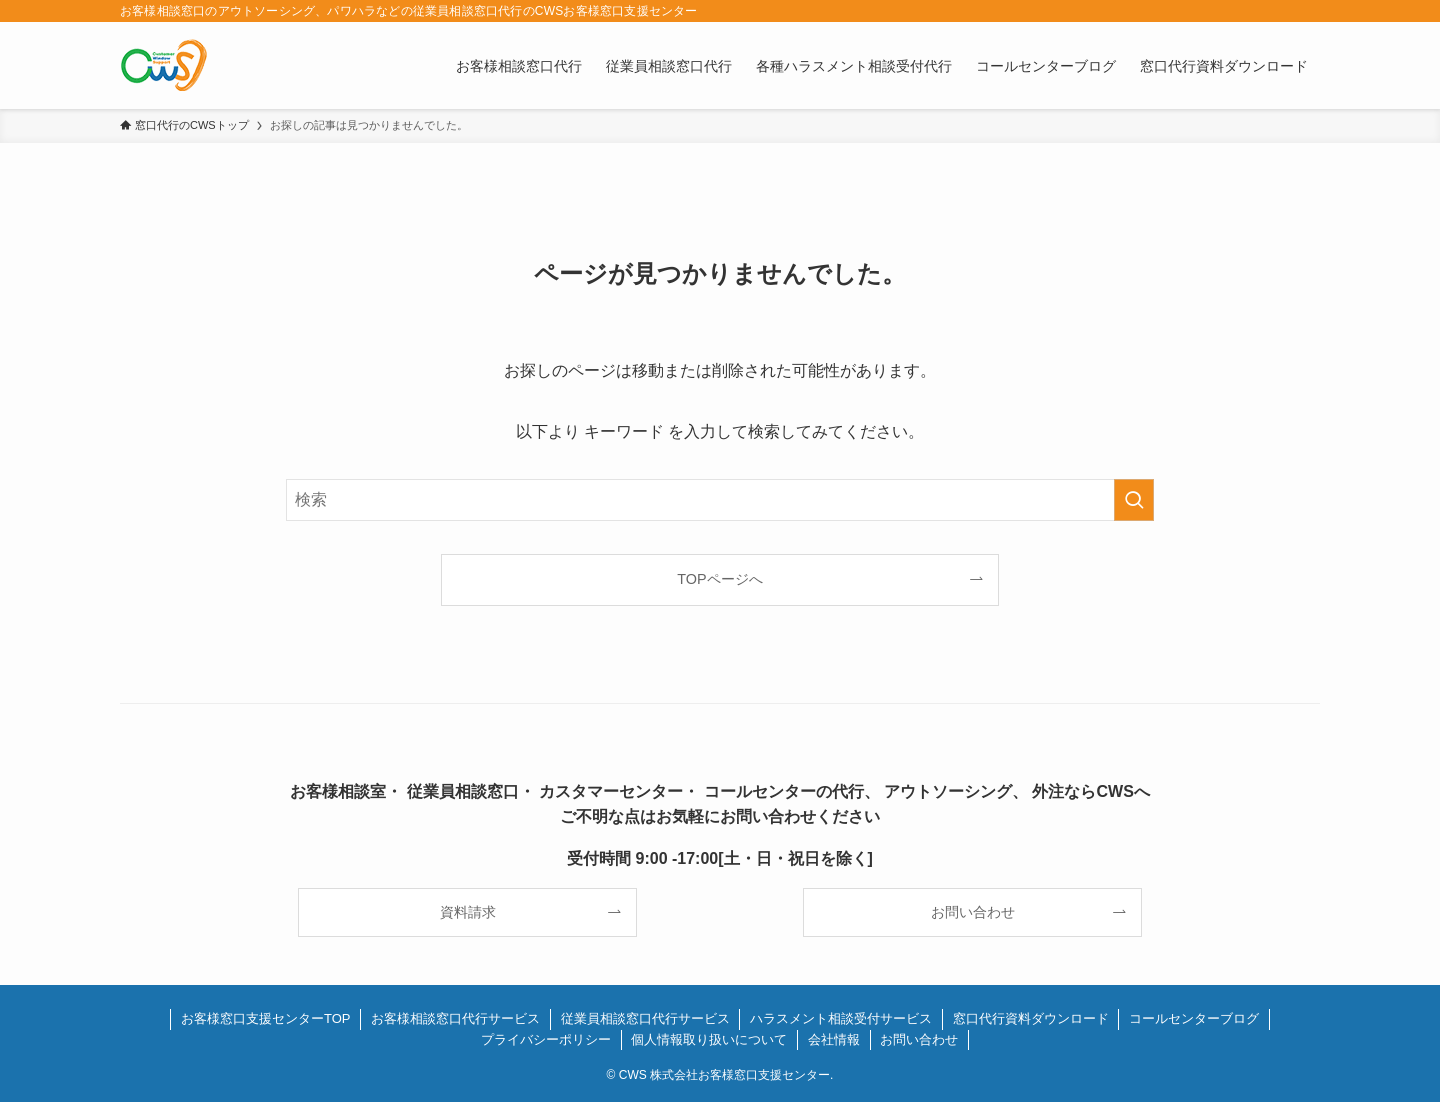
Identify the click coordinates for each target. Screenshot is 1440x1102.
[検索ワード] (720, 500)
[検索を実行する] (1134, 500)
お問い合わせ (919, 1039)
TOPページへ (719, 579)
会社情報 (834, 1039)
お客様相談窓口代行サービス (455, 1018)
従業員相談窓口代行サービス (645, 1018)
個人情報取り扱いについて (709, 1039)
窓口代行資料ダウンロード (1031, 1018)
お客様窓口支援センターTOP (266, 1018)
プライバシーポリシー (546, 1039)
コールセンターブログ (1194, 1018)
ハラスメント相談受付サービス (841, 1018)
